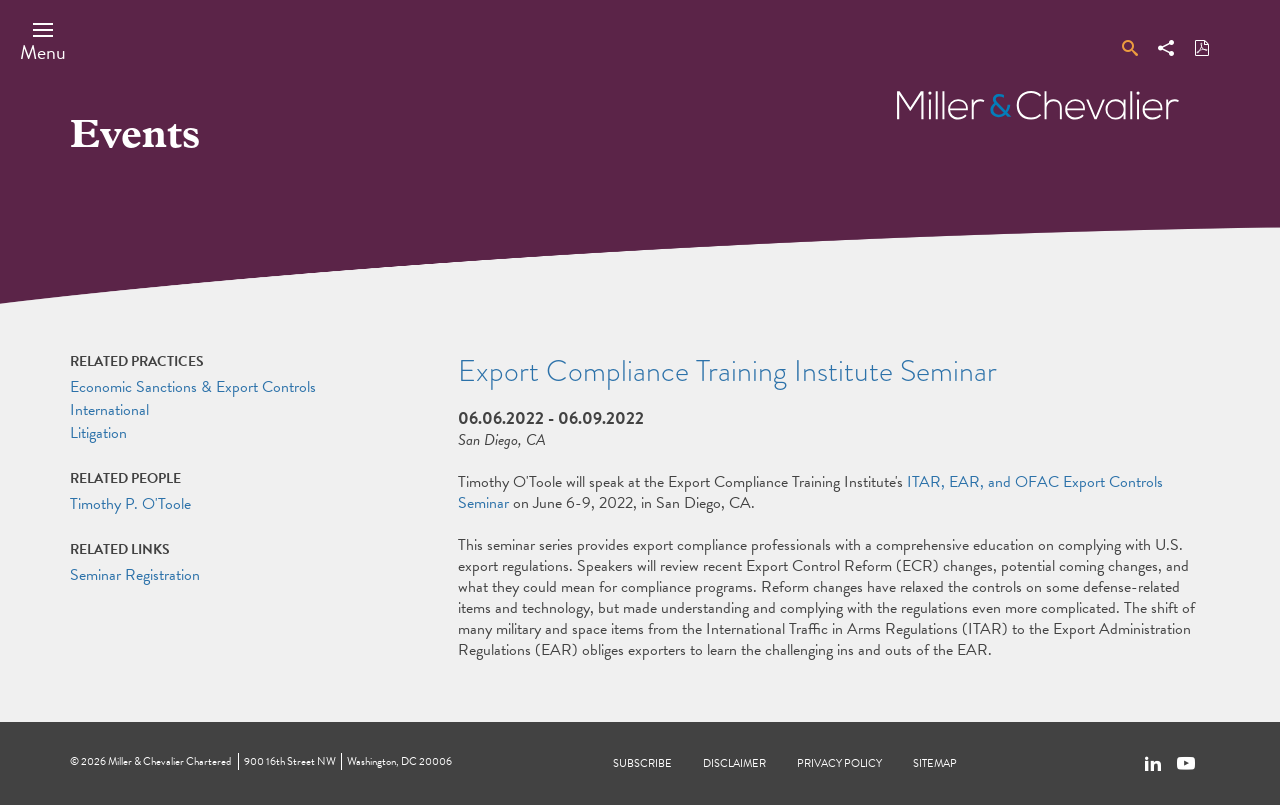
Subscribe (642, 763)
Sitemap (935, 763)
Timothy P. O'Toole (130, 504)
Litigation (98, 433)
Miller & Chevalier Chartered (169, 761)
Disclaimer (734, 763)
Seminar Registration (135, 575)
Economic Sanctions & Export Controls (193, 387)
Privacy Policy (839, 763)
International (109, 410)
